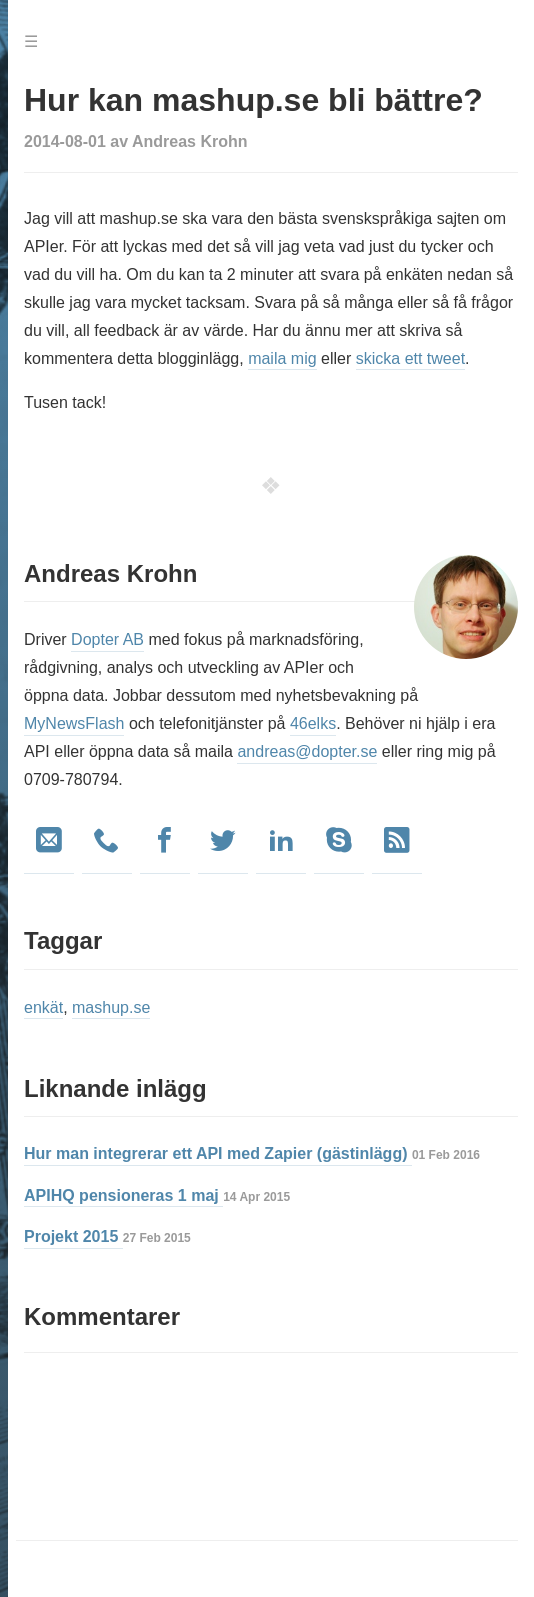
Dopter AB (107, 639)
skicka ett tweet (410, 358)
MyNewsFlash (74, 723)
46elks (313, 723)
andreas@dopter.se (307, 751)
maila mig (282, 358)
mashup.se (111, 1007)
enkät (43, 1007)
